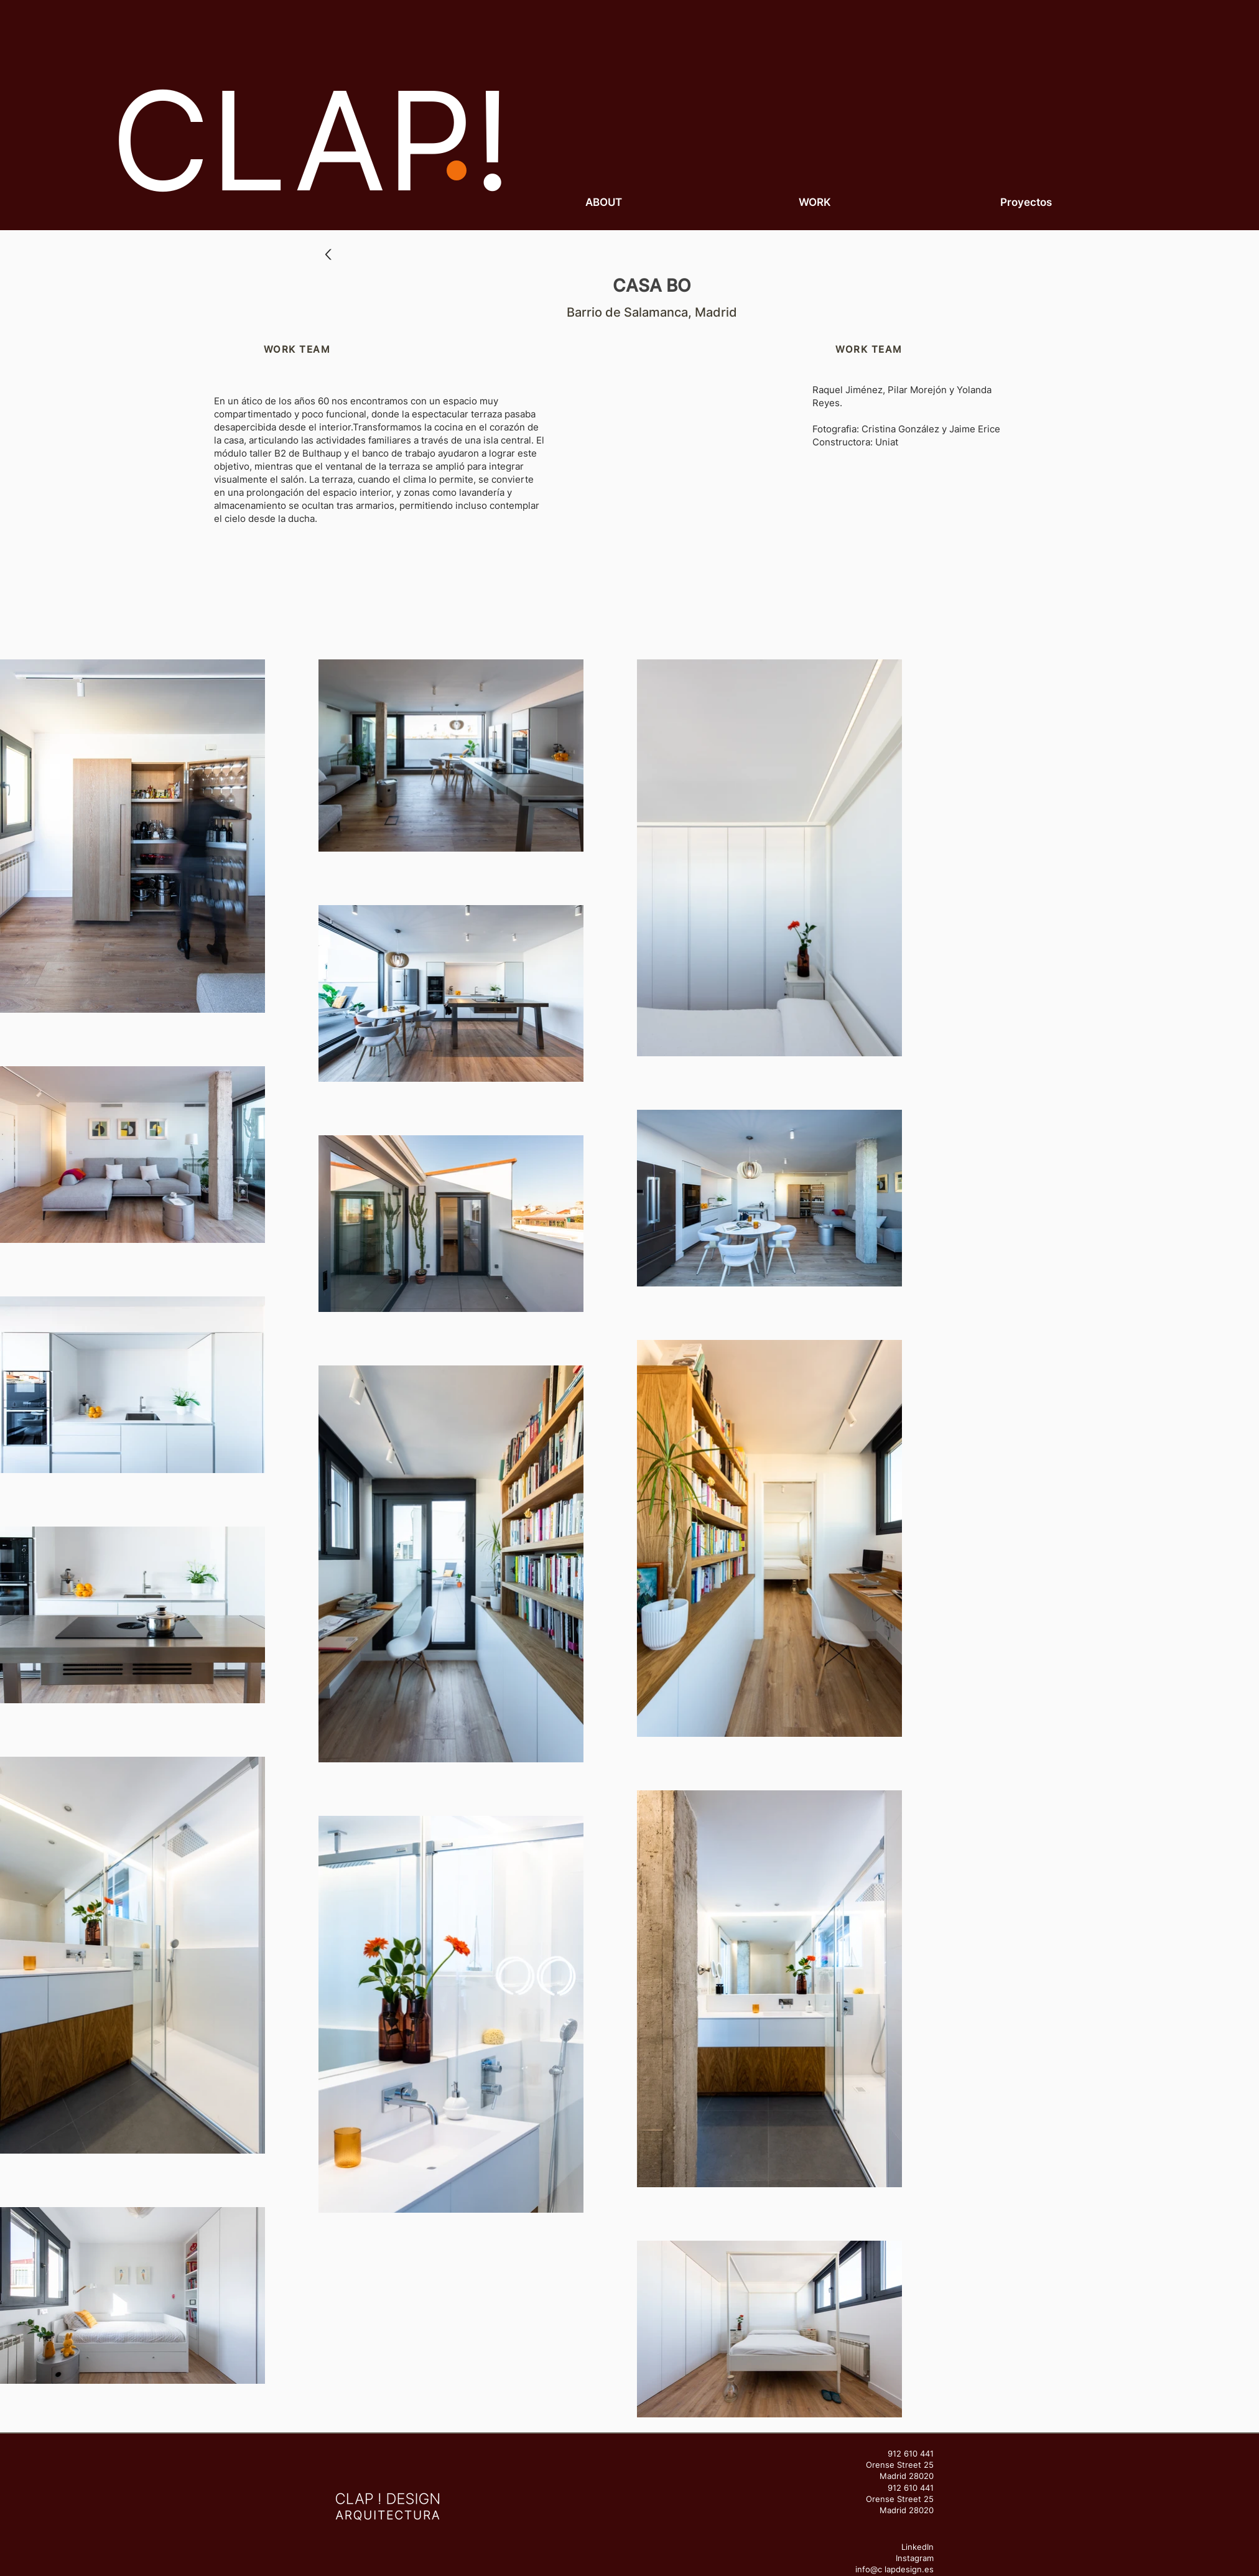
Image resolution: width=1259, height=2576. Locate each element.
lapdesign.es (909, 2569)
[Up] (328, 254)
